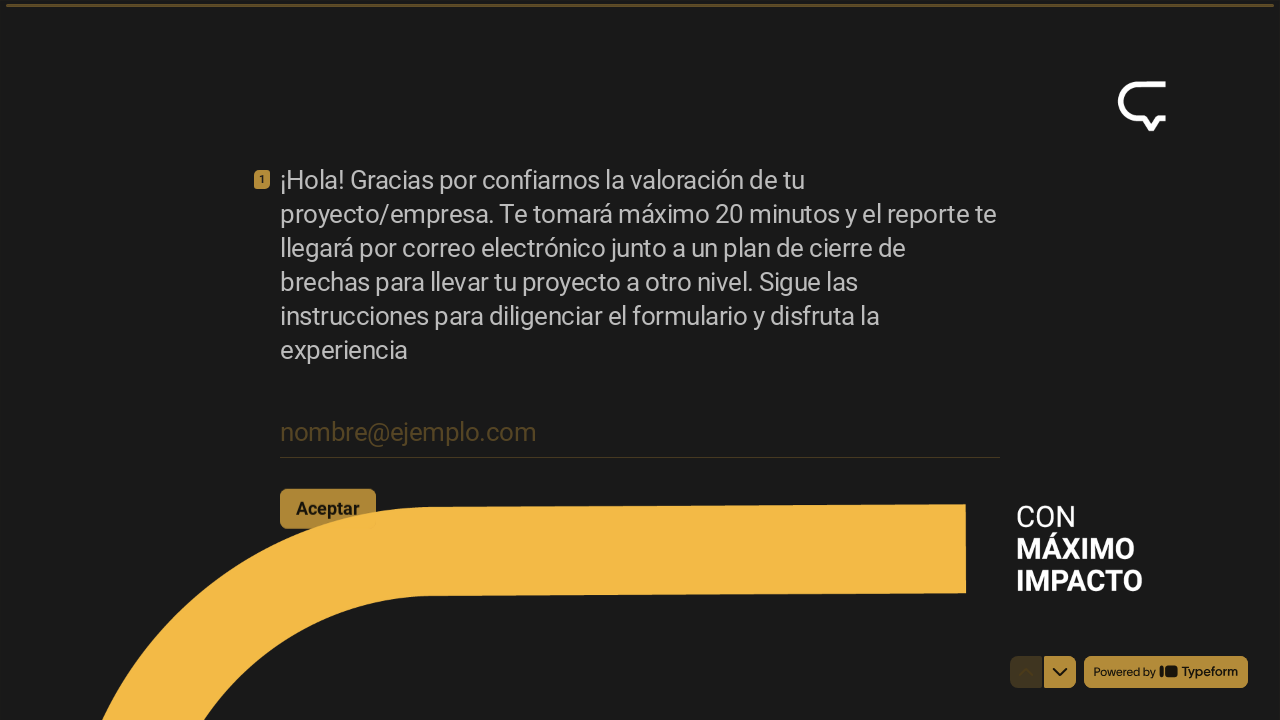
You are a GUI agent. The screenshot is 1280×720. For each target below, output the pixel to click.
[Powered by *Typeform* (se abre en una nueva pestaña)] (1166, 672)
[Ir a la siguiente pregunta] (1060, 672)
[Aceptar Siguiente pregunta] (328, 508)
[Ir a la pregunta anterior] (1026, 672)
